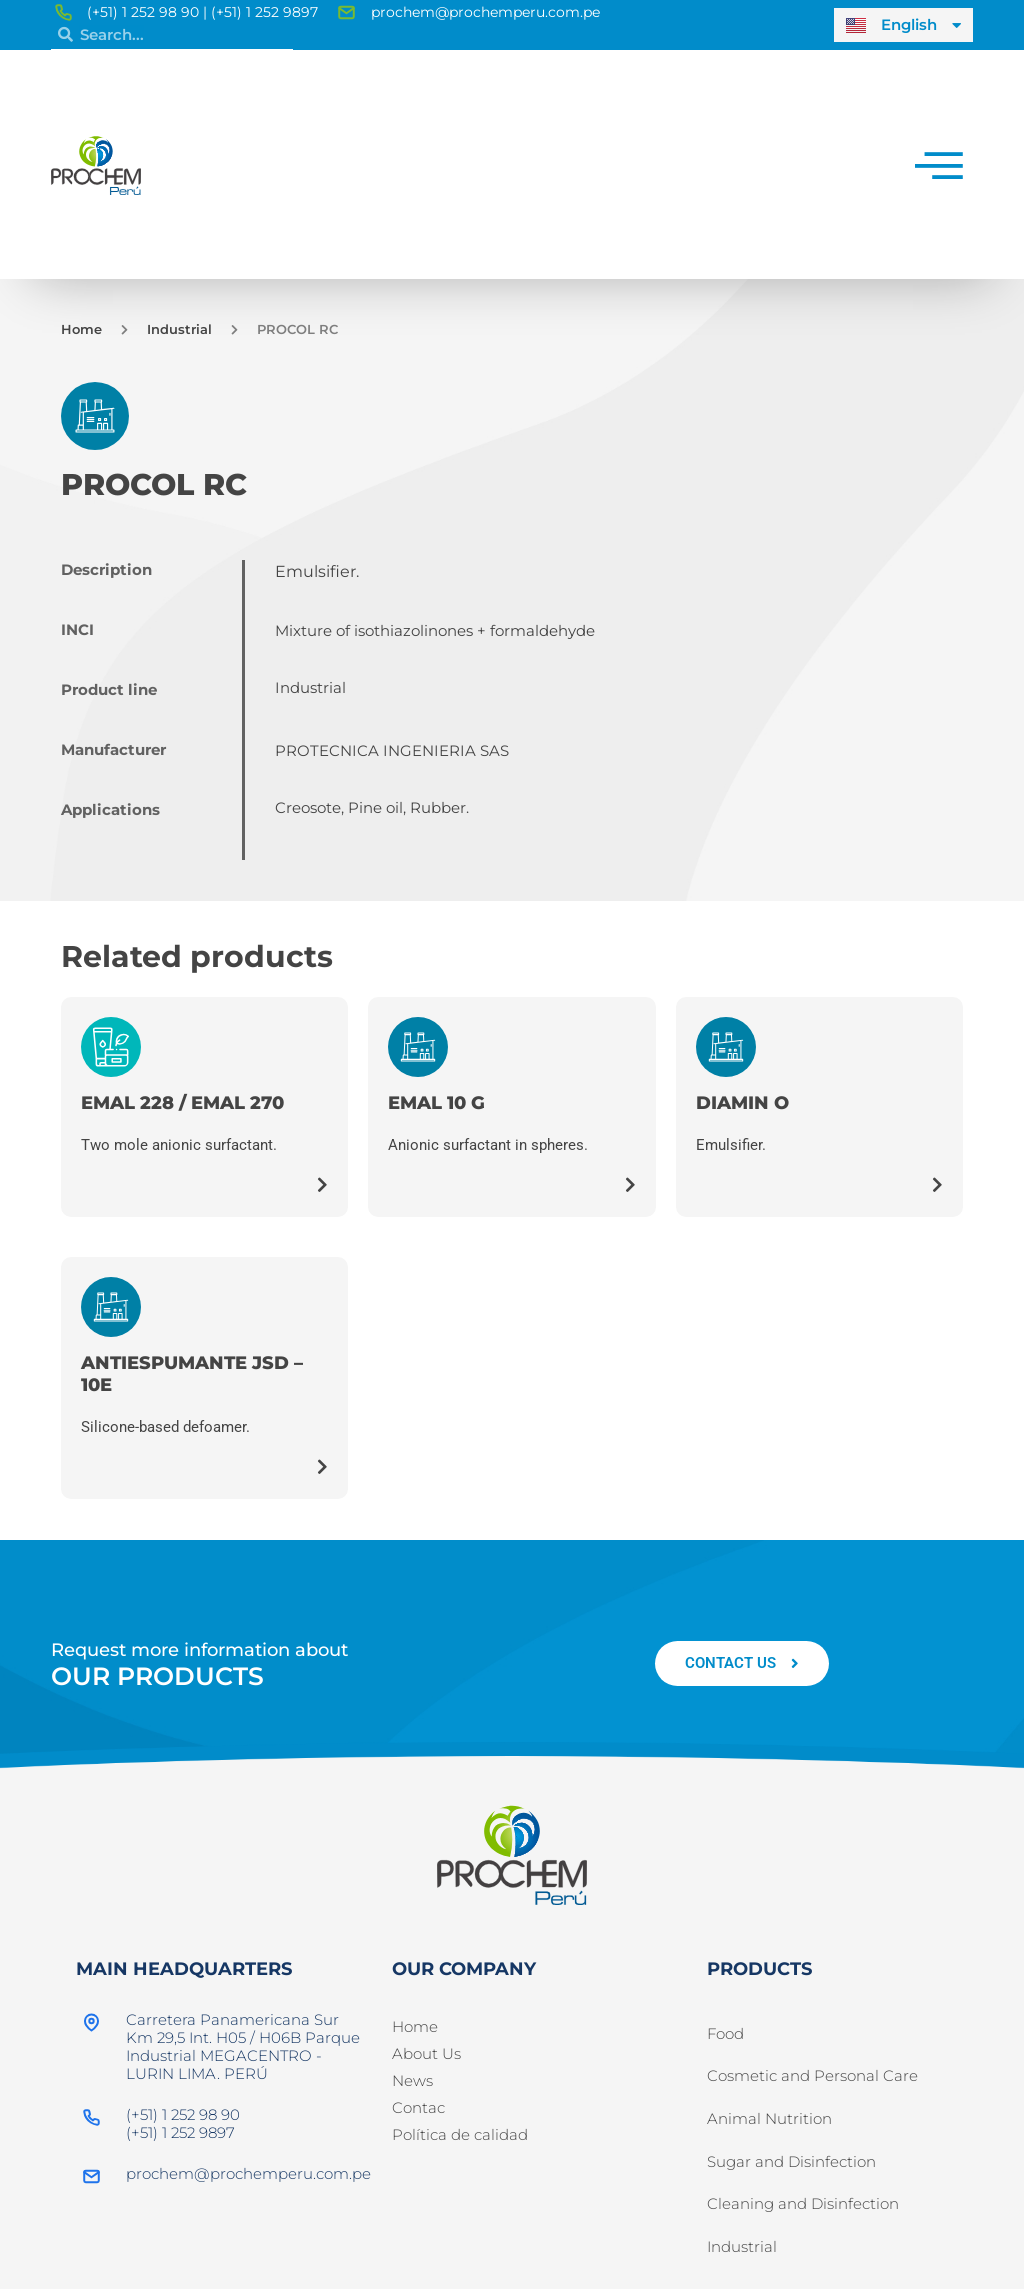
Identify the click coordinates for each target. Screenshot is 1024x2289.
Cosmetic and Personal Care (812, 2080)
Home (81, 329)
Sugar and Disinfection (791, 2171)
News (412, 2080)
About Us (426, 2053)
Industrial (179, 329)
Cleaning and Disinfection (803, 2217)
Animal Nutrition (769, 2126)
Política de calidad (460, 2134)
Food (725, 2035)
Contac (418, 2107)
